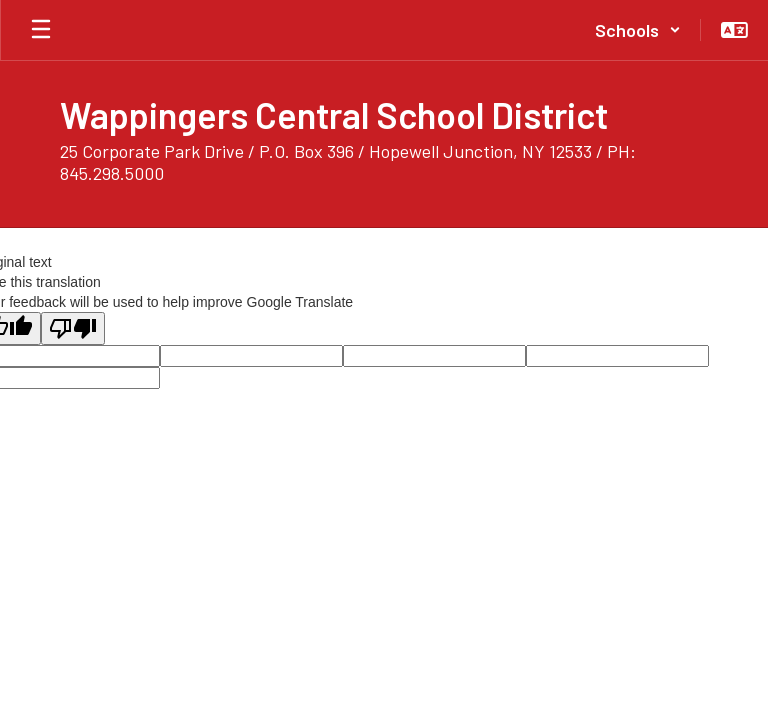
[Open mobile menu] (41, 30)
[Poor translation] (73, 328)
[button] (638, 30)
